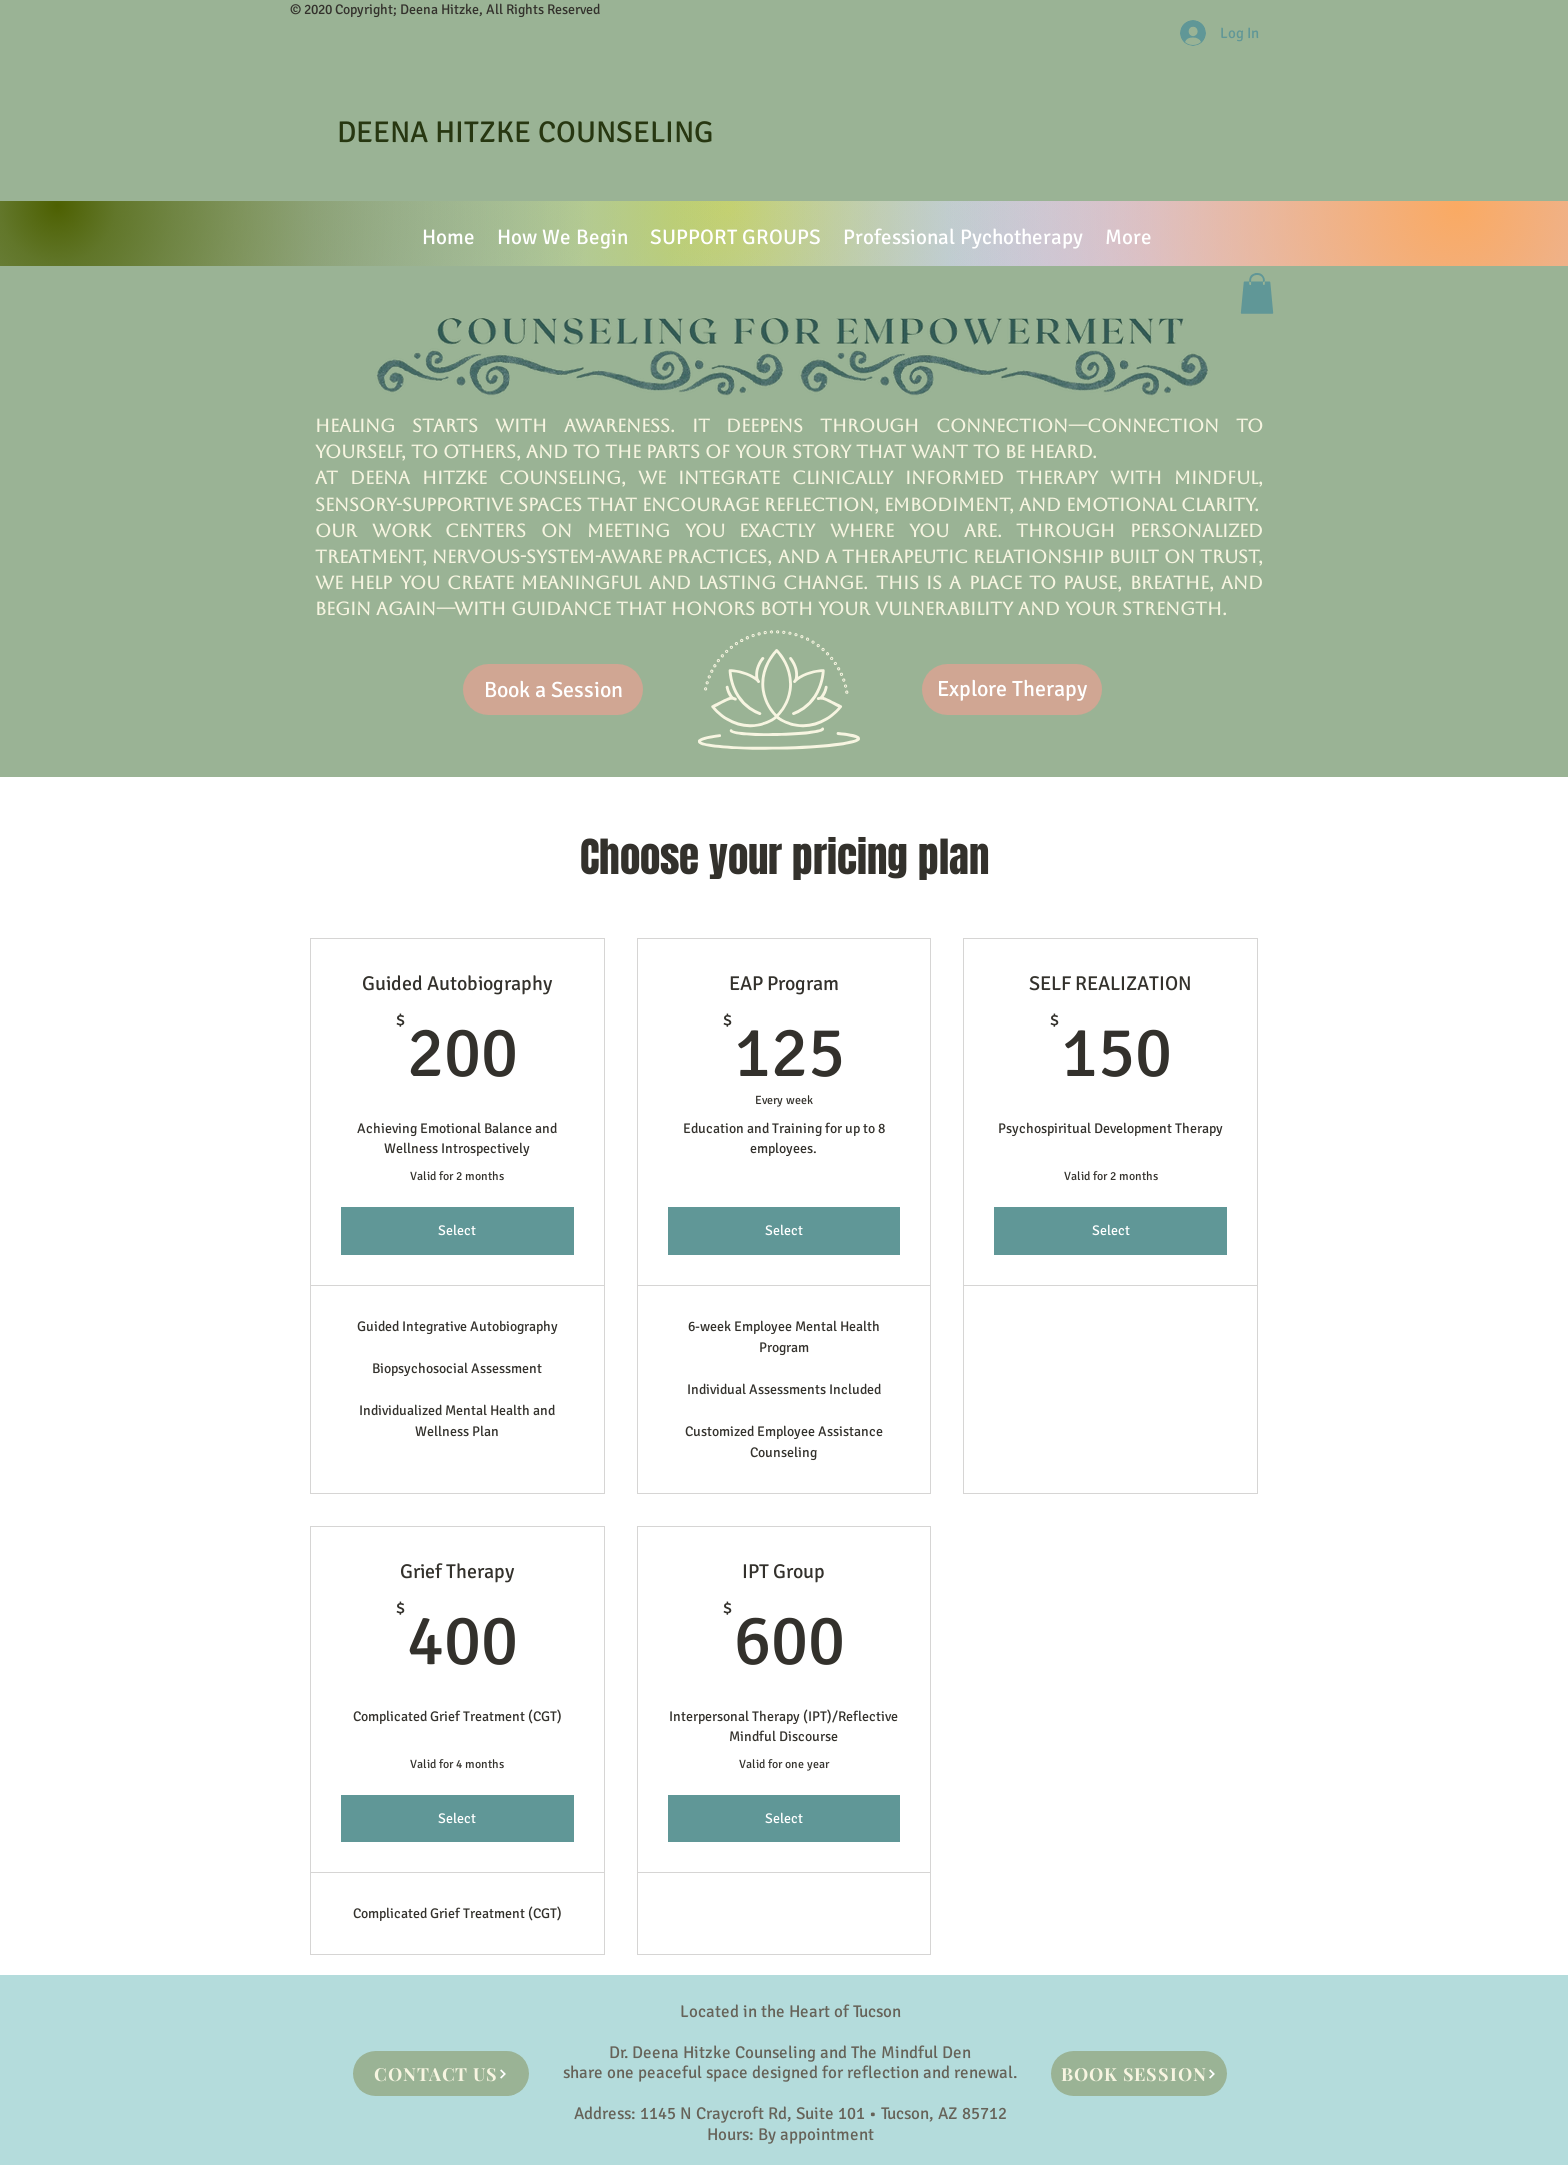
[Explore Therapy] (1012, 689)
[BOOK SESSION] (1139, 2073)
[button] (1257, 293)
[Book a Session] (553, 689)
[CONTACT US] (441, 2073)
